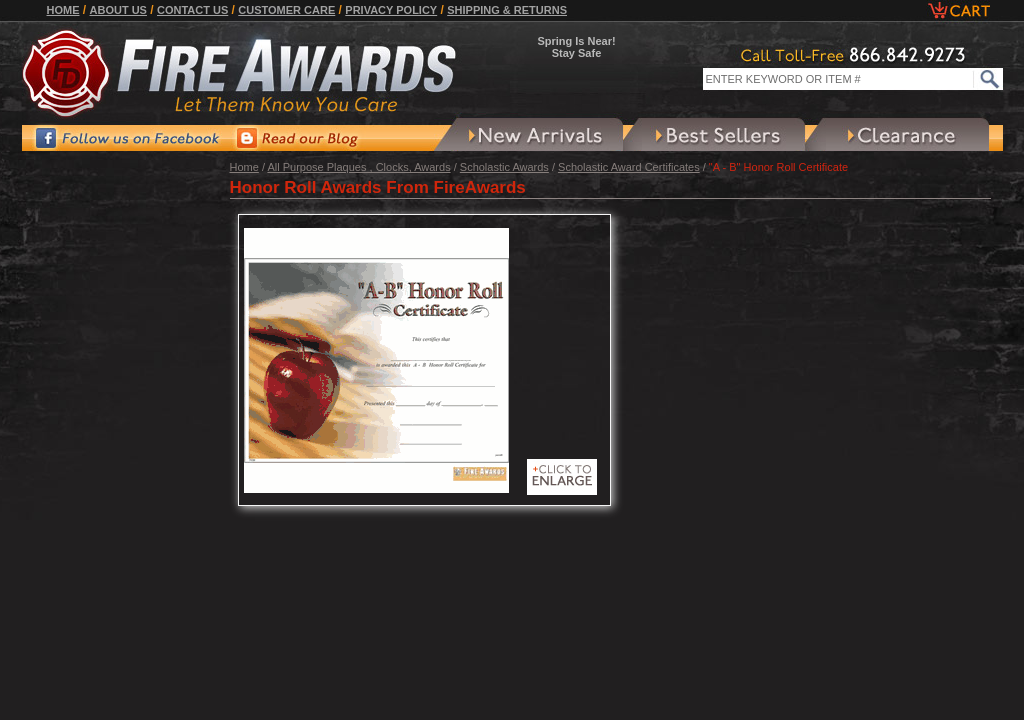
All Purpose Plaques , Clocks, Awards (358, 167)
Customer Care (286, 10)
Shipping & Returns (507, 10)
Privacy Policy (391, 10)
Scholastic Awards (504, 167)
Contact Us (192, 10)
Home (63, 10)
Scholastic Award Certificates (629, 167)
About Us (118, 10)
